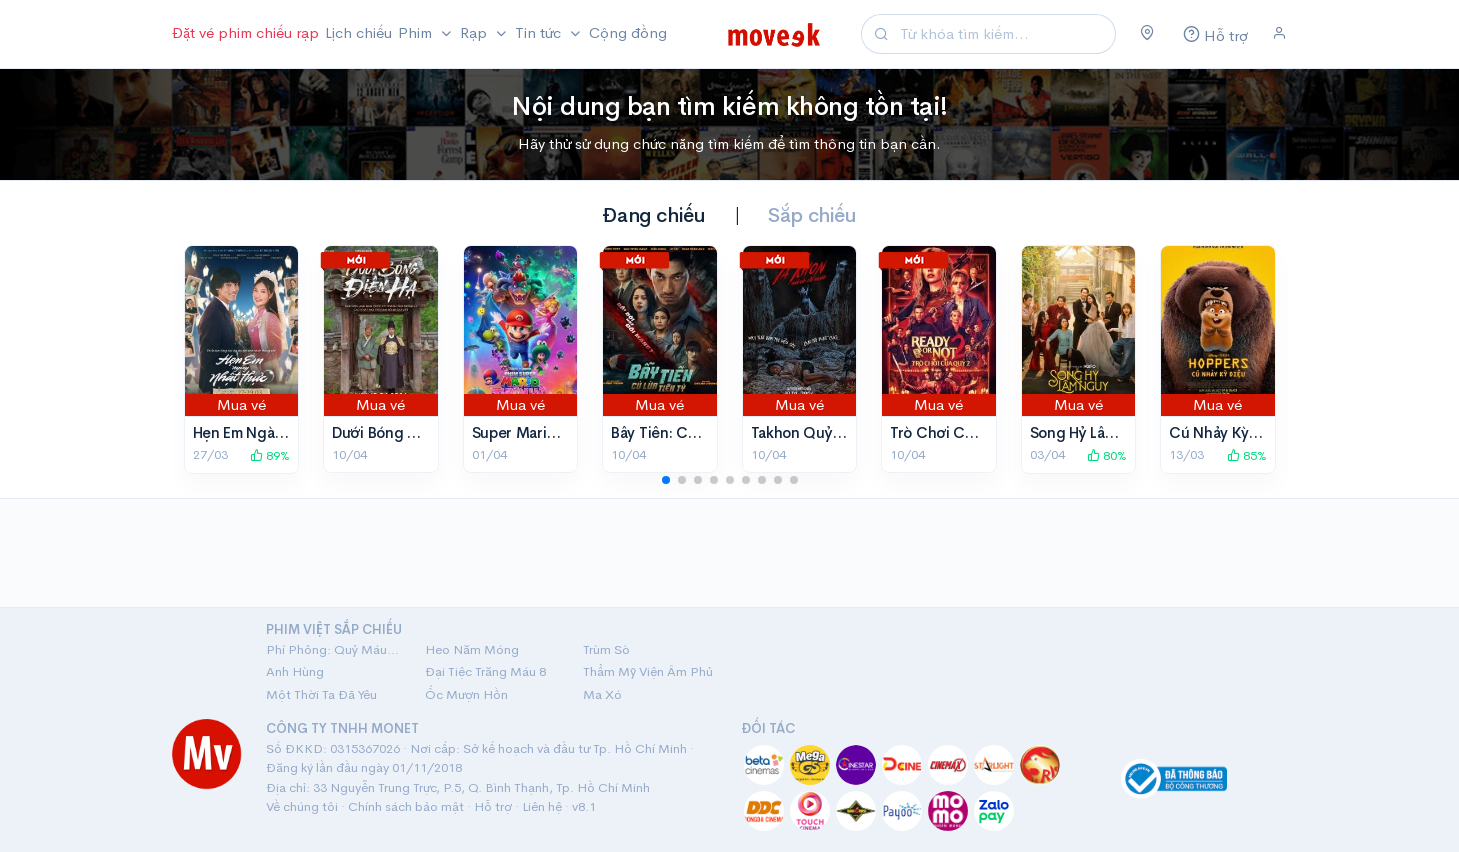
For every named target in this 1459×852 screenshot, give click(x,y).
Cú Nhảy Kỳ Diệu (1226, 432)
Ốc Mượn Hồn (466, 694)
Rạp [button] (475, 32)
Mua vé (241, 404)
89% (270, 455)
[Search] (1005, 34)
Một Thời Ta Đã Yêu (321, 694)
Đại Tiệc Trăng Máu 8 (485, 671)
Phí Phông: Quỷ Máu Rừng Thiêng (333, 649)
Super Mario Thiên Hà (545, 432)
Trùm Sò (606, 649)
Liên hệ (542, 806)
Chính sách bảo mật (406, 806)
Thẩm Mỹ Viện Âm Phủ (648, 671)
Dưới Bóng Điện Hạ (396, 432)
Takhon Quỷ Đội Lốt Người (841, 432)
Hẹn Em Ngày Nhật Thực (276, 432)
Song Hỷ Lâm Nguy (1093, 432)
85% (1247, 455)
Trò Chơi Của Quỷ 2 (958, 432)
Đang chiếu (653, 215)
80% (1107, 455)
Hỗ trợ (493, 806)
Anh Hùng (295, 671)
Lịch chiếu (358, 32)
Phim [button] (417, 32)
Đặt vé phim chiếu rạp (245, 32)
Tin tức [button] (540, 32)
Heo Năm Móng (472, 649)
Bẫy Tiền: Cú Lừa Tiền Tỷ (693, 432)
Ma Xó (602, 694)
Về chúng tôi (302, 806)
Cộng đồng (628, 32)
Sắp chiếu (812, 215)
